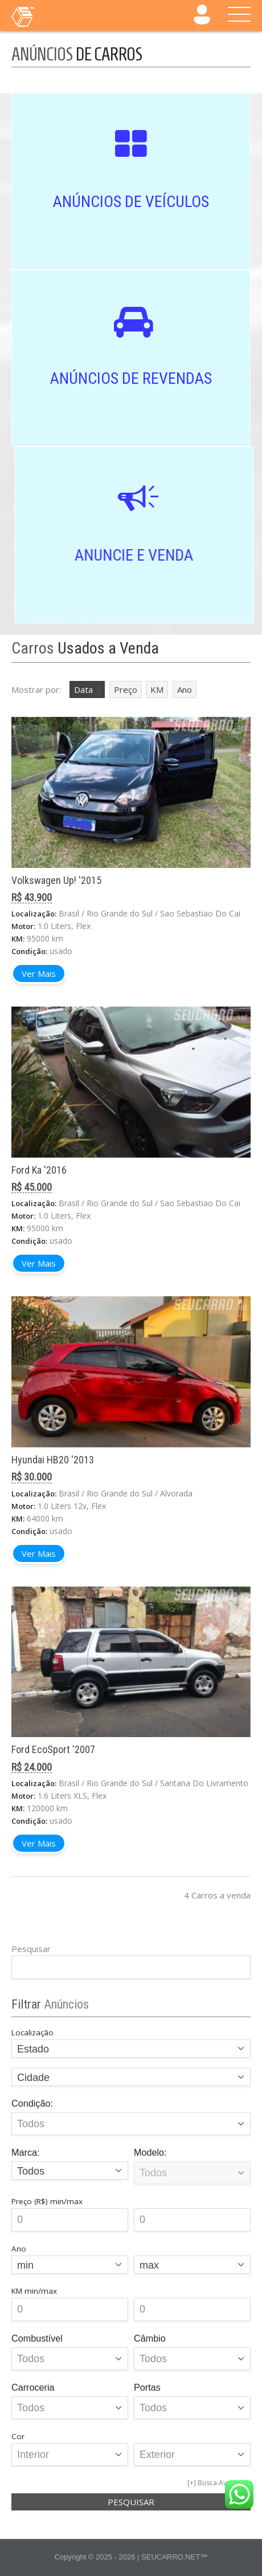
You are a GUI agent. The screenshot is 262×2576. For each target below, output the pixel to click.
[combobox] (131, 2048)
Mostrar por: (36, 689)
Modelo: (150, 2152)
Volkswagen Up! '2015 (56, 880)
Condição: (32, 2103)
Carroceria (33, 2387)
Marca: (25, 2152)
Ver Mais (39, 973)
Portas (147, 2387)
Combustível (37, 2338)
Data (83, 689)
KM (156, 689)
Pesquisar (31, 1948)
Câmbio (150, 2338)
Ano (184, 689)
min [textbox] (25, 2265)
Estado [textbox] (33, 2049)
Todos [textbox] (30, 2171)
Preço (125, 689)
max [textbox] (149, 2265)
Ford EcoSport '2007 (53, 1749)
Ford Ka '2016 (39, 1170)
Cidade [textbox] (33, 2077)
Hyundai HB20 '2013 (52, 1460)
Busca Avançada (224, 2483)
